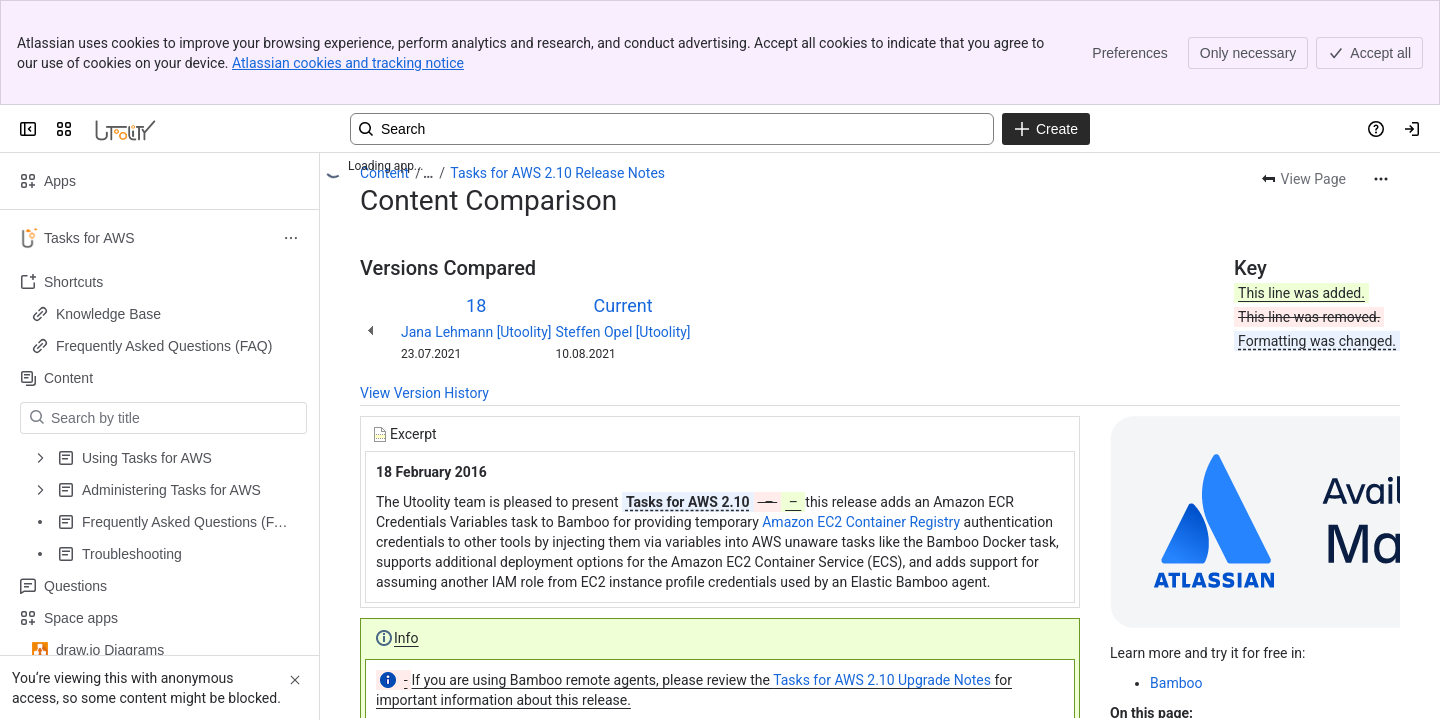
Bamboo (1176, 683)
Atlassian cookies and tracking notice (348, 63)
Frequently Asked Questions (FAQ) (164, 346)
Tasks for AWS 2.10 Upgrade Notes (882, 680)
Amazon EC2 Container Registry (861, 522)
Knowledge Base (108, 314)
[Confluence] (125, 129)
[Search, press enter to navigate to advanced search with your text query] (672, 129)
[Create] (1046, 129)
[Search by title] (175, 418)
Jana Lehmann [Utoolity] (476, 332)
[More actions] (1381, 179)
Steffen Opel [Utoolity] (622, 332)
